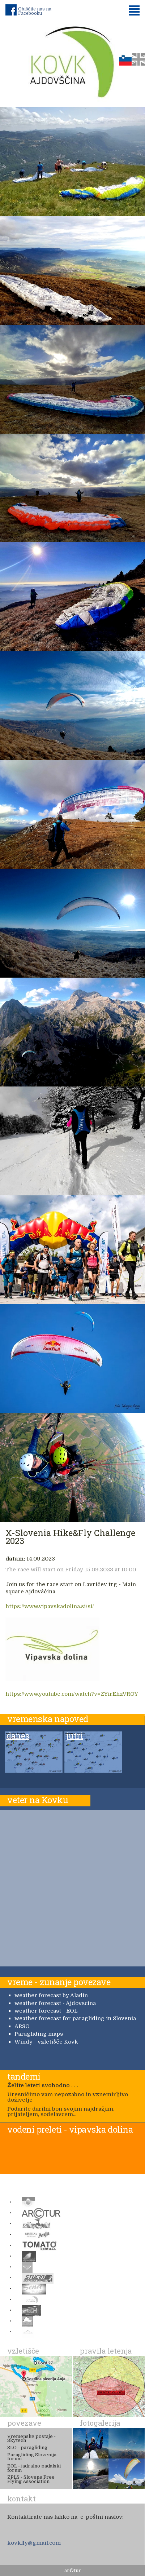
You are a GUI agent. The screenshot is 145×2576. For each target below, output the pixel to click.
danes (18, 1736)
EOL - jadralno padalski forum (34, 2468)
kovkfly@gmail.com (34, 2543)
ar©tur (72, 2570)
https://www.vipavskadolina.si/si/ (49, 1606)
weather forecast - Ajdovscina (55, 2003)
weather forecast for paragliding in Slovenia (75, 2018)
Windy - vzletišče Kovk (46, 2042)
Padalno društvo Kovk (73, 61)
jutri (74, 1736)
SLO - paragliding (27, 2447)
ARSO (22, 2026)
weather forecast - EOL (46, 2011)
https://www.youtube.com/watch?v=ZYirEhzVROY (71, 1694)
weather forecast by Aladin (51, 1995)
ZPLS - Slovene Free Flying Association (31, 2479)
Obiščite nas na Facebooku (34, 11)
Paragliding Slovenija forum (31, 2457)
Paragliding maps (38, 2034)
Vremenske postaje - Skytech (31, 2438)
